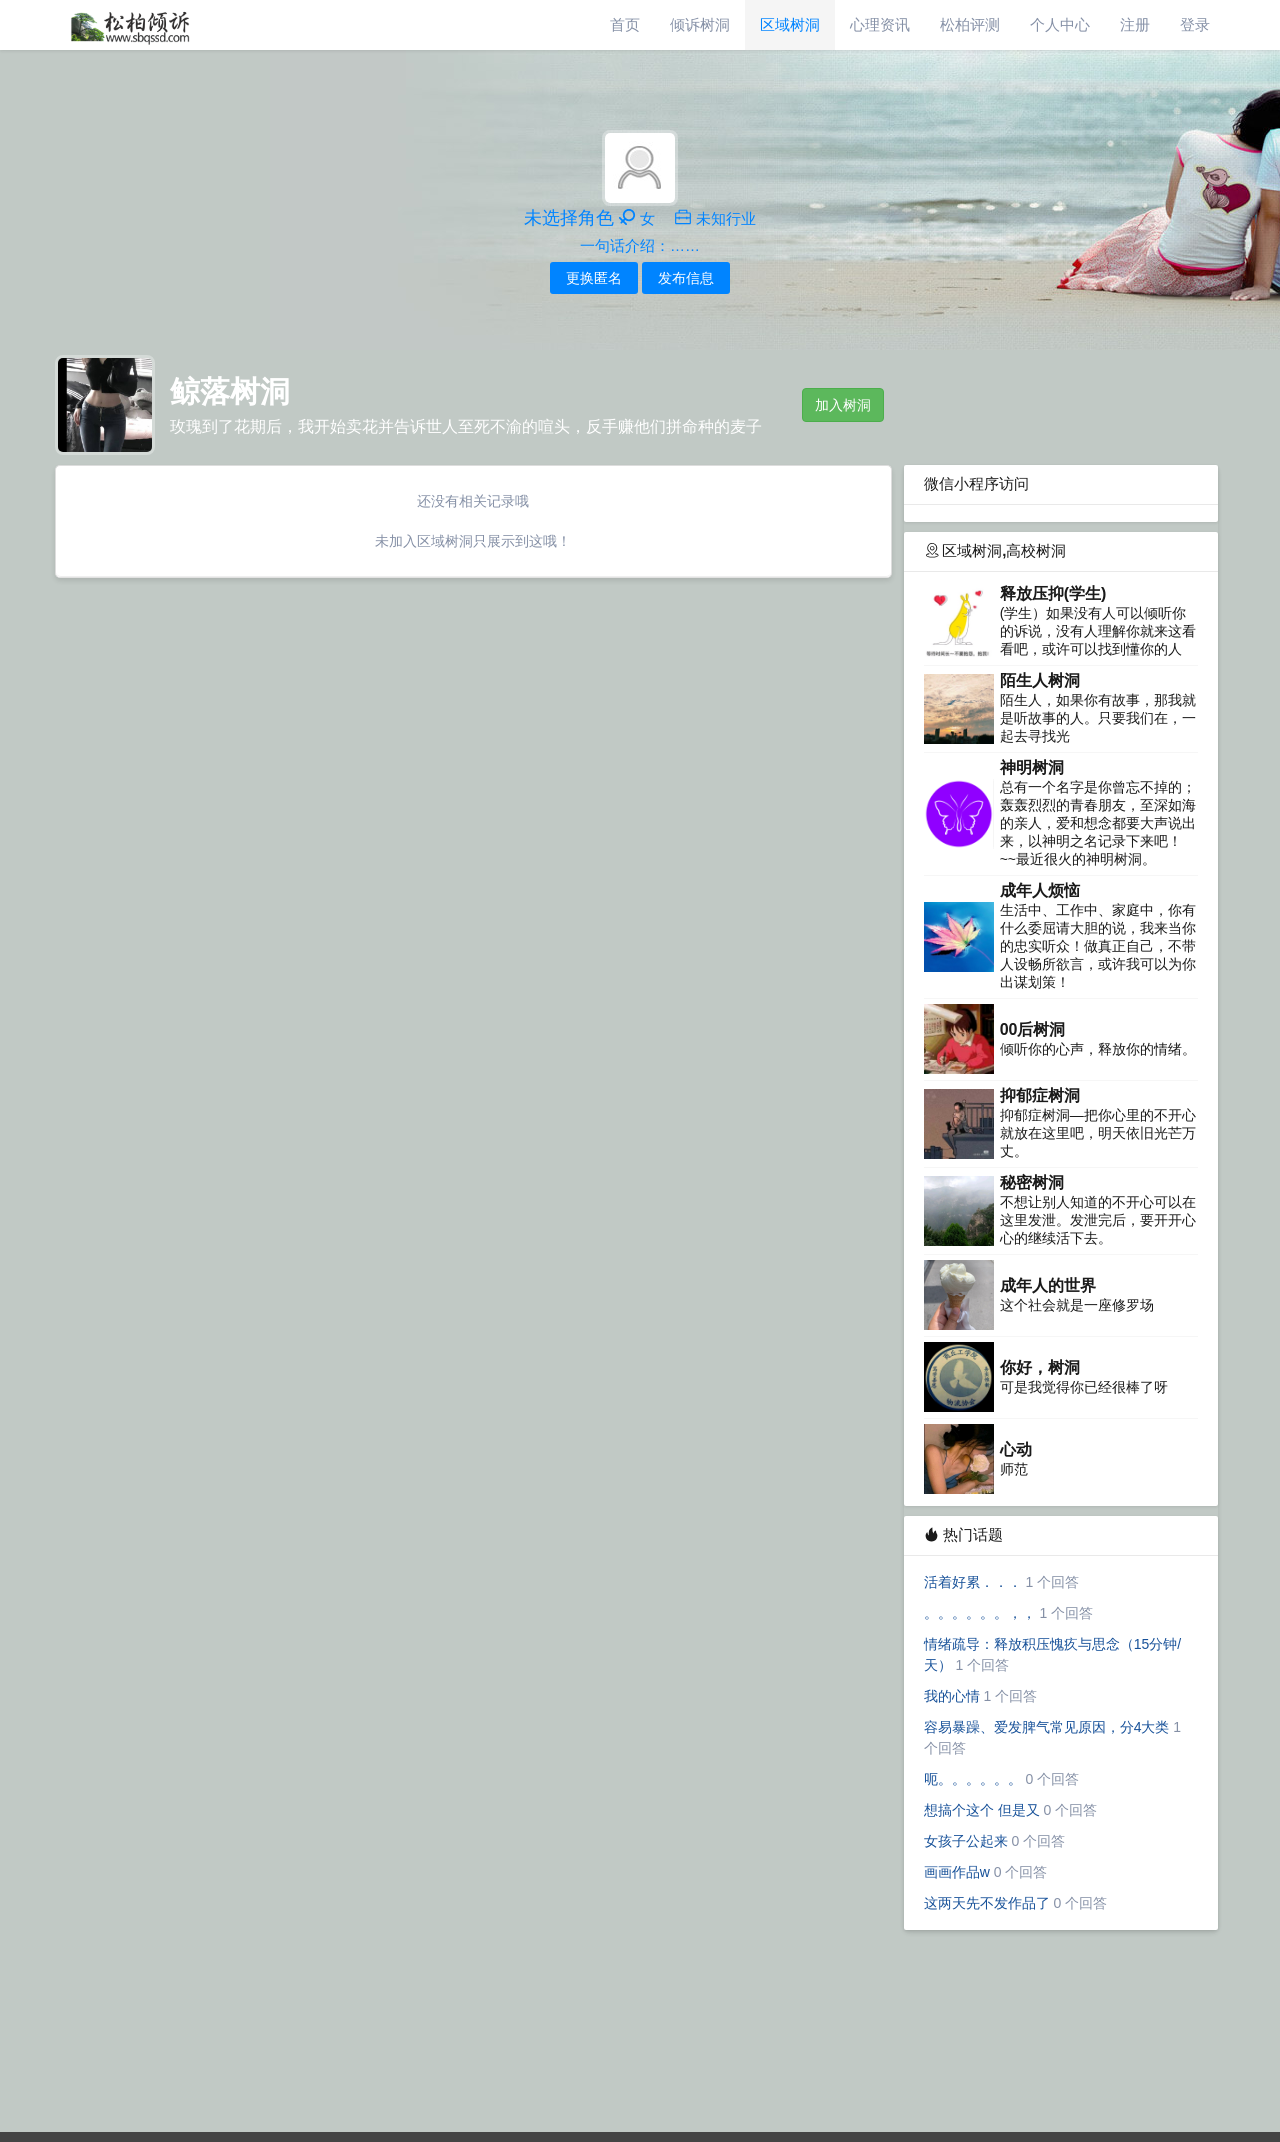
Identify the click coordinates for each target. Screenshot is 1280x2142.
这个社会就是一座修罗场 (1077, 1305)
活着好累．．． (973, 1582)
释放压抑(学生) (1053, 593)
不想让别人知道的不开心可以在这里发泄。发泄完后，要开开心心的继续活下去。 (1098, 1220)
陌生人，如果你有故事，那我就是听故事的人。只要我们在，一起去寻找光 (1098, 718)
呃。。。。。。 (973, 1779)
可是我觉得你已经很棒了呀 (1084, 1387)
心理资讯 (880, 24)
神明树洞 (1032, 767)
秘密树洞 (1032, 1182)
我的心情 (952, 1696)
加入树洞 (843, 405)
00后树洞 (1033, 1029)
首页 (625, 24)
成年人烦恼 (1040, 890)
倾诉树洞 (700, 24)
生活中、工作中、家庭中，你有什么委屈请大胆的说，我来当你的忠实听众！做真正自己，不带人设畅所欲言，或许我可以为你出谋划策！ (1098, 946)
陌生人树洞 (1040, 680)
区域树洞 (790, 24)
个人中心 (1060, 24)
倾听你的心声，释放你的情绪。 (1098, 1049)
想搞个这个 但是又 (982, 1810)
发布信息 (686, 278)
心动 (1016, 1449)
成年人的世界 (1048, 1285)
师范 (1014, 1469)
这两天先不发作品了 (987, 1903)
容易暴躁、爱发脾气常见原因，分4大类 (1047, 1727)
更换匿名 (594, 278)
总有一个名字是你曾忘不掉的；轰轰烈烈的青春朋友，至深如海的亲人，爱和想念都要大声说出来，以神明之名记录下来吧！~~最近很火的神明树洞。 (1098, 823)
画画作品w (957, 1872)
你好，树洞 (1040, 1367)
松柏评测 (970, 24)
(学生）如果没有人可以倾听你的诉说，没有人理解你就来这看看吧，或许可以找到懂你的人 (1098, 631)
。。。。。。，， (980, 1613)
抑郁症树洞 (1040, 1095)
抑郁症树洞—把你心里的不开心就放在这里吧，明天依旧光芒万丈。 (1098, 1133)
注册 (1135, 24)
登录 (1195, 24)
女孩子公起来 (966, 1841)
